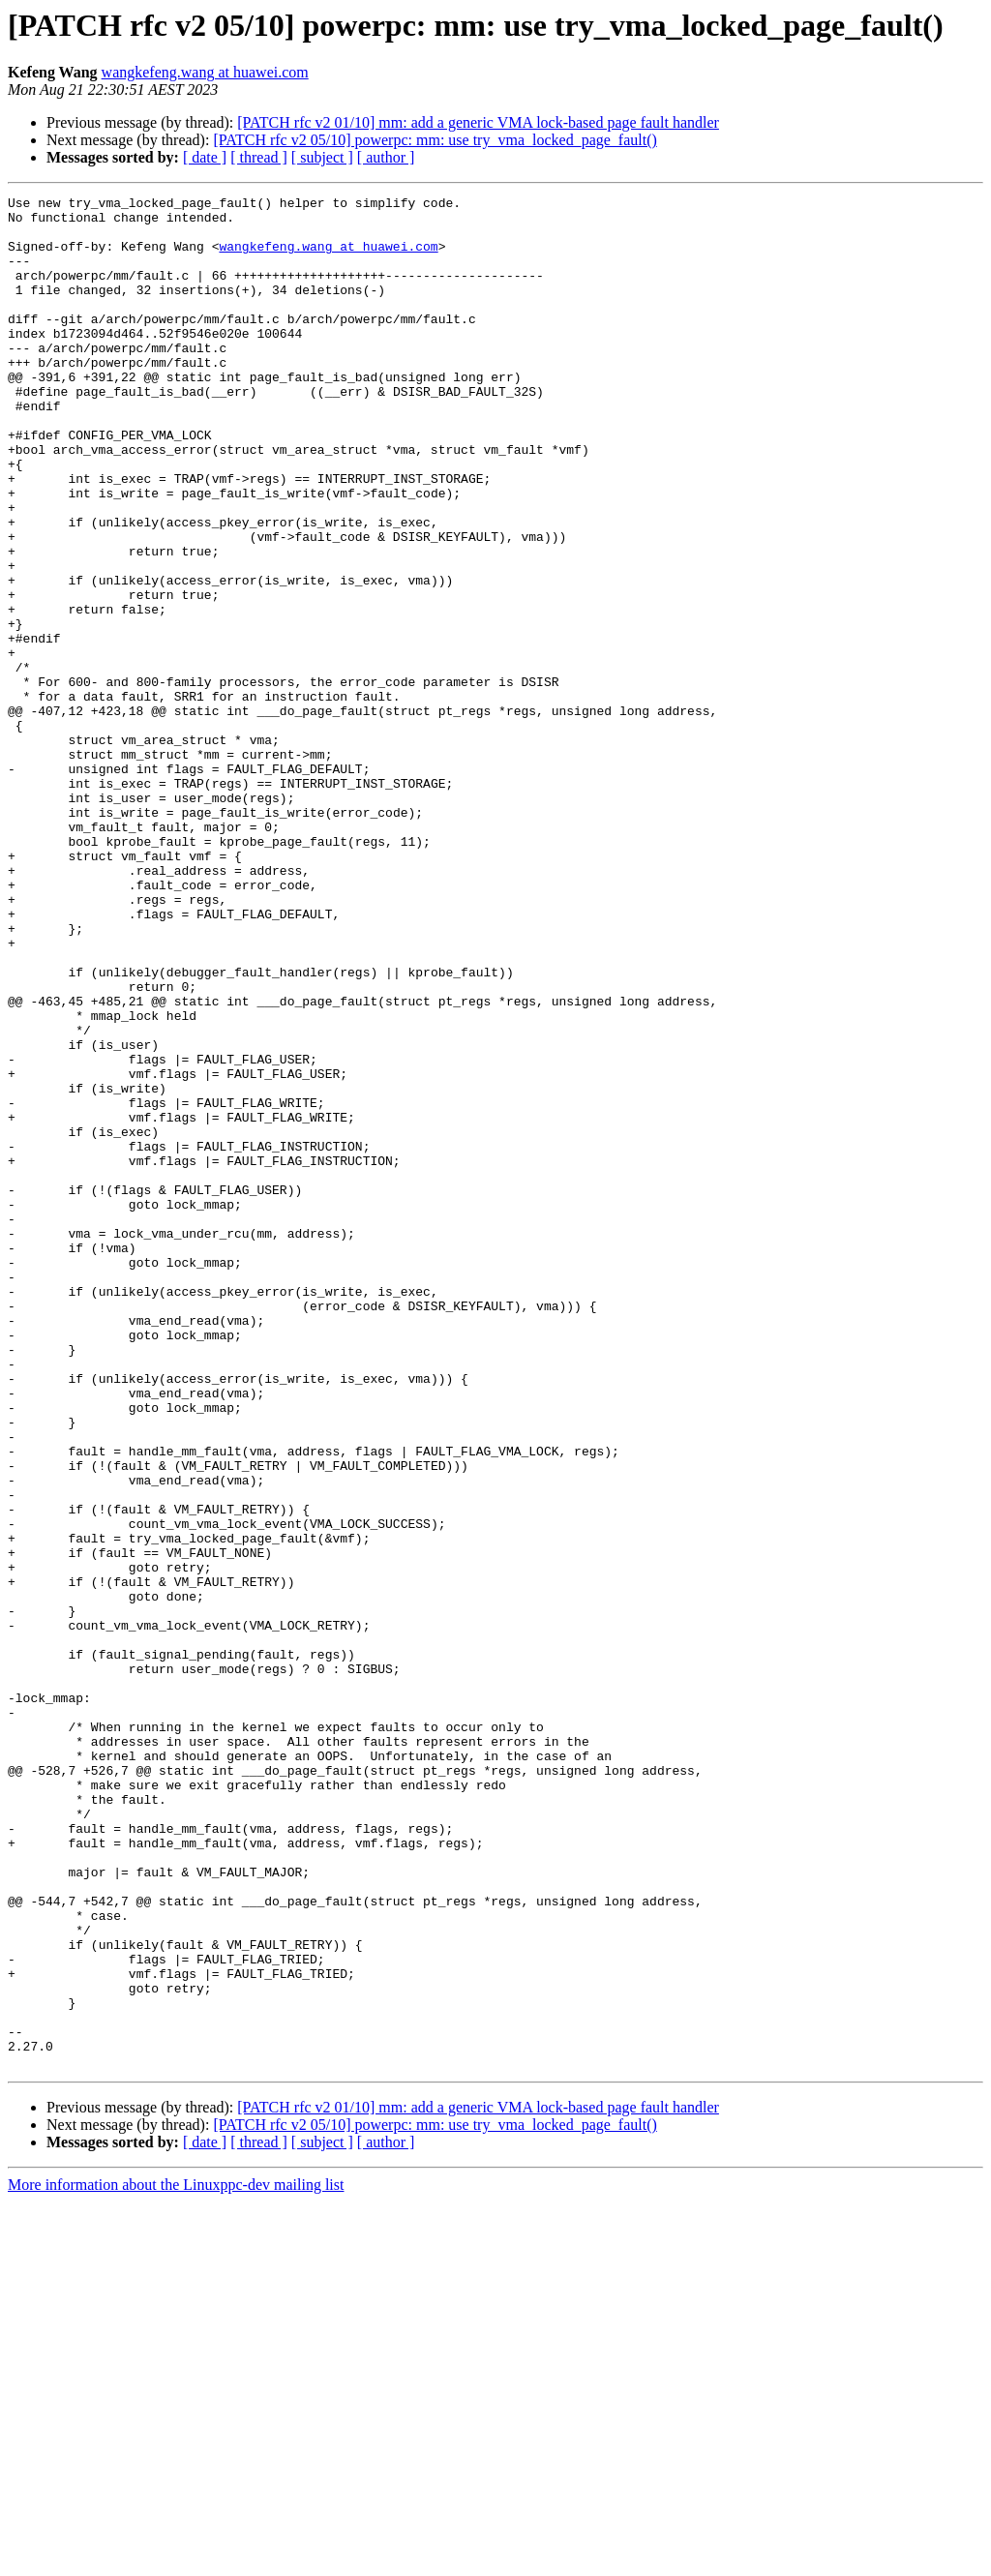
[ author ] (386, 157)
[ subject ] (322, 157)
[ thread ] (258, 157)
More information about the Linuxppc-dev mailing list (176, 2559)
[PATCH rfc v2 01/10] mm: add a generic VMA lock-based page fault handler (478, 122)
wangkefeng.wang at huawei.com (205, 72)
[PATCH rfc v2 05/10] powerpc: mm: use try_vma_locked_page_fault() (434, 140)
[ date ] (204, 157)
